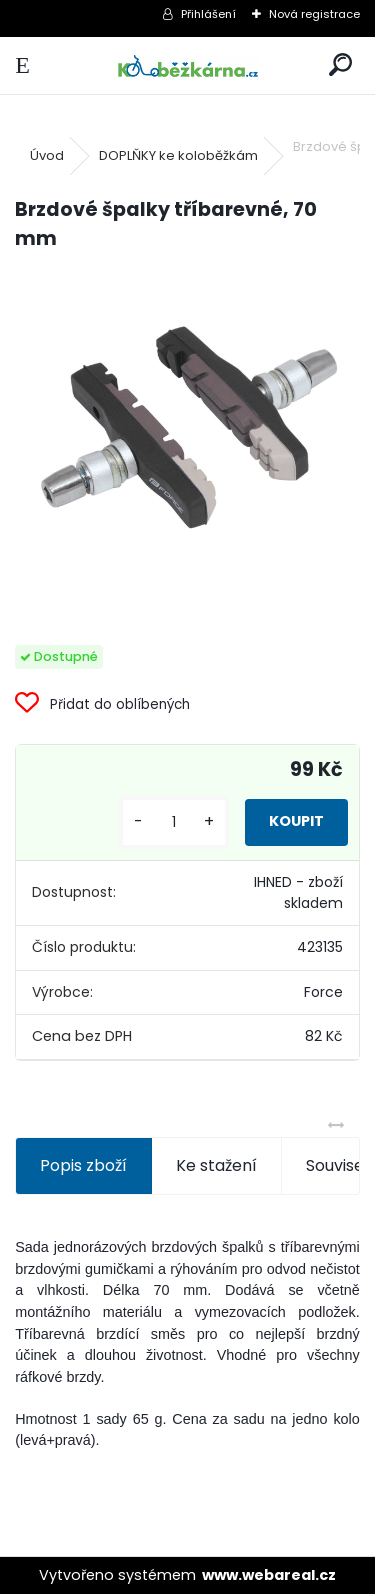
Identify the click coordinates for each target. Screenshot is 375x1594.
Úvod (47, 155)
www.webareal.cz (269, 1575)
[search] (340, 65)
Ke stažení (216, 1165)
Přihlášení (208, 14)
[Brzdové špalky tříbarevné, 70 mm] (187, 426)
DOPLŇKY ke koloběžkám (178, 155)
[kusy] (174, 822)
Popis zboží (83, 1165)
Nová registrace (314, 14)
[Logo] (187, 65)
